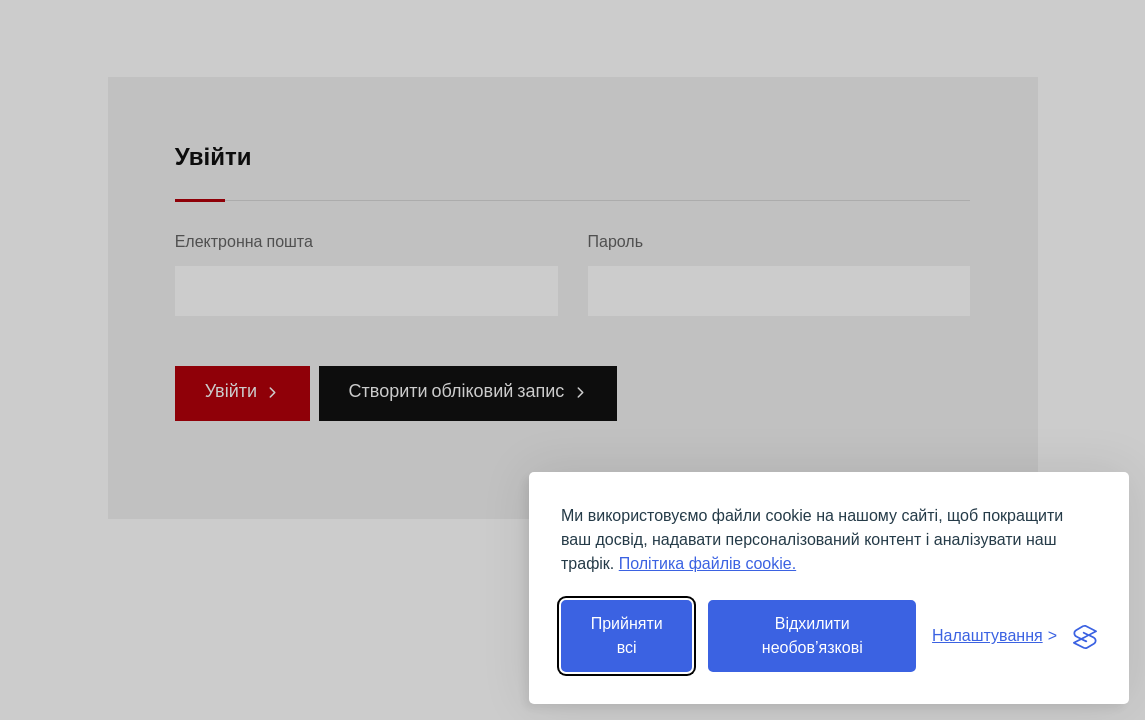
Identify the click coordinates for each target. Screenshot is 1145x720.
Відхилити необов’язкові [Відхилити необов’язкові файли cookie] (812, 635)
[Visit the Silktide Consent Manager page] (1085, 636)
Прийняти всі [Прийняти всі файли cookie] (627, 635)
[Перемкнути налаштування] (994, 636)
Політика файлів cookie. (707, 563)
